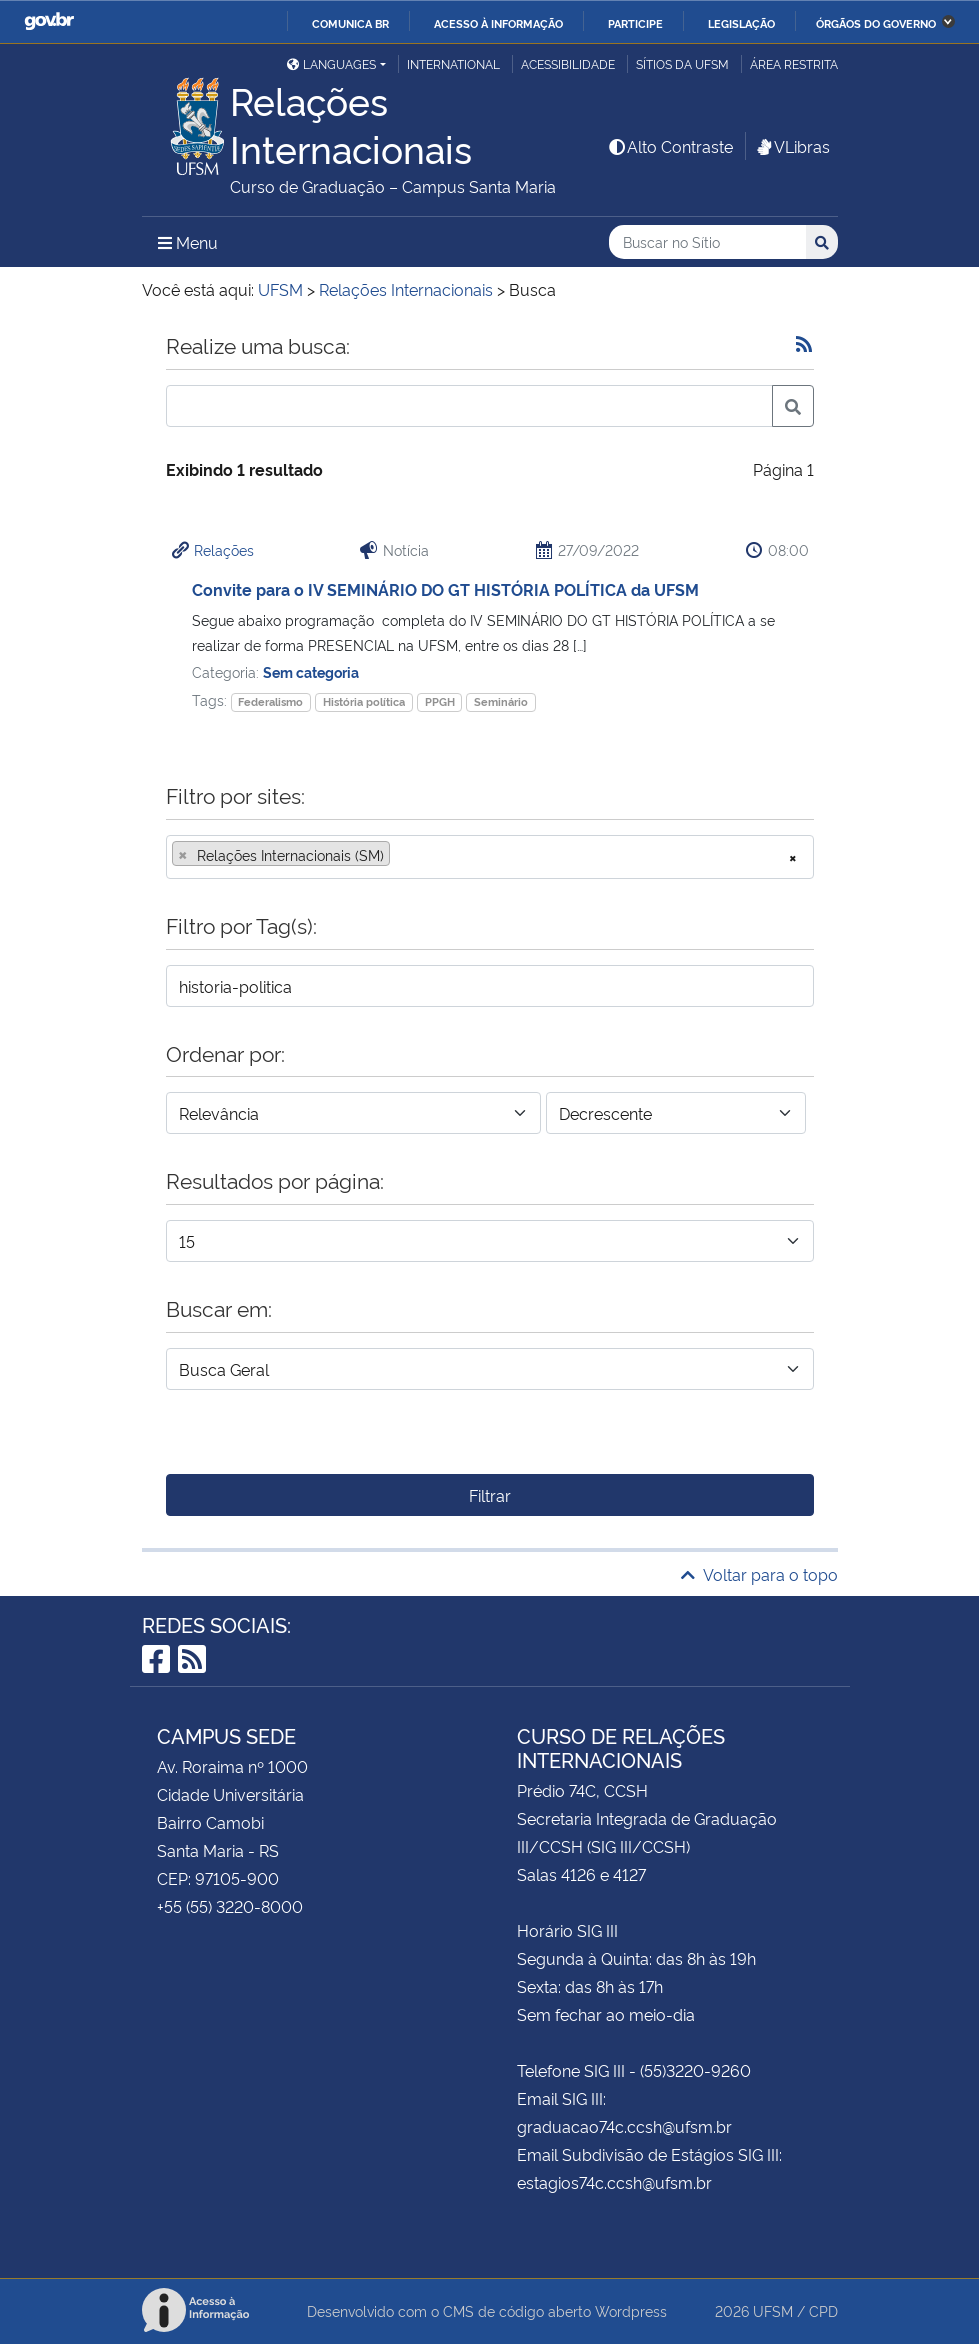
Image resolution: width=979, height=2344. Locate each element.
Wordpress (631, 2310)
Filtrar (490, 1495)
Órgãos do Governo (876, 23)
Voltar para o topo (759, 1574)
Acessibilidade (568, 63)
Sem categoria (311, 671)
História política (364, 701)
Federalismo (270, 701)
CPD (823, 2310)
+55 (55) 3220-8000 (230, 1906)
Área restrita (794, 63)
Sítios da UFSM (682, 63)
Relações (224, 549)
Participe (635, 23)
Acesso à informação (498, 23)
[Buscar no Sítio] (707, 242)
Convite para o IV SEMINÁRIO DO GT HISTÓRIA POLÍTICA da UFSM (445, 589)
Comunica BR (350, 23)
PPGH (440, 701)
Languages (331, 63)
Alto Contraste (670, 146)
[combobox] (490, 857)
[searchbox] (401, 855)
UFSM (773, 2310)
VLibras (792, 146)
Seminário (501, 701)
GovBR (49, 21)
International (453, 63)
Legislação (741, 23)
